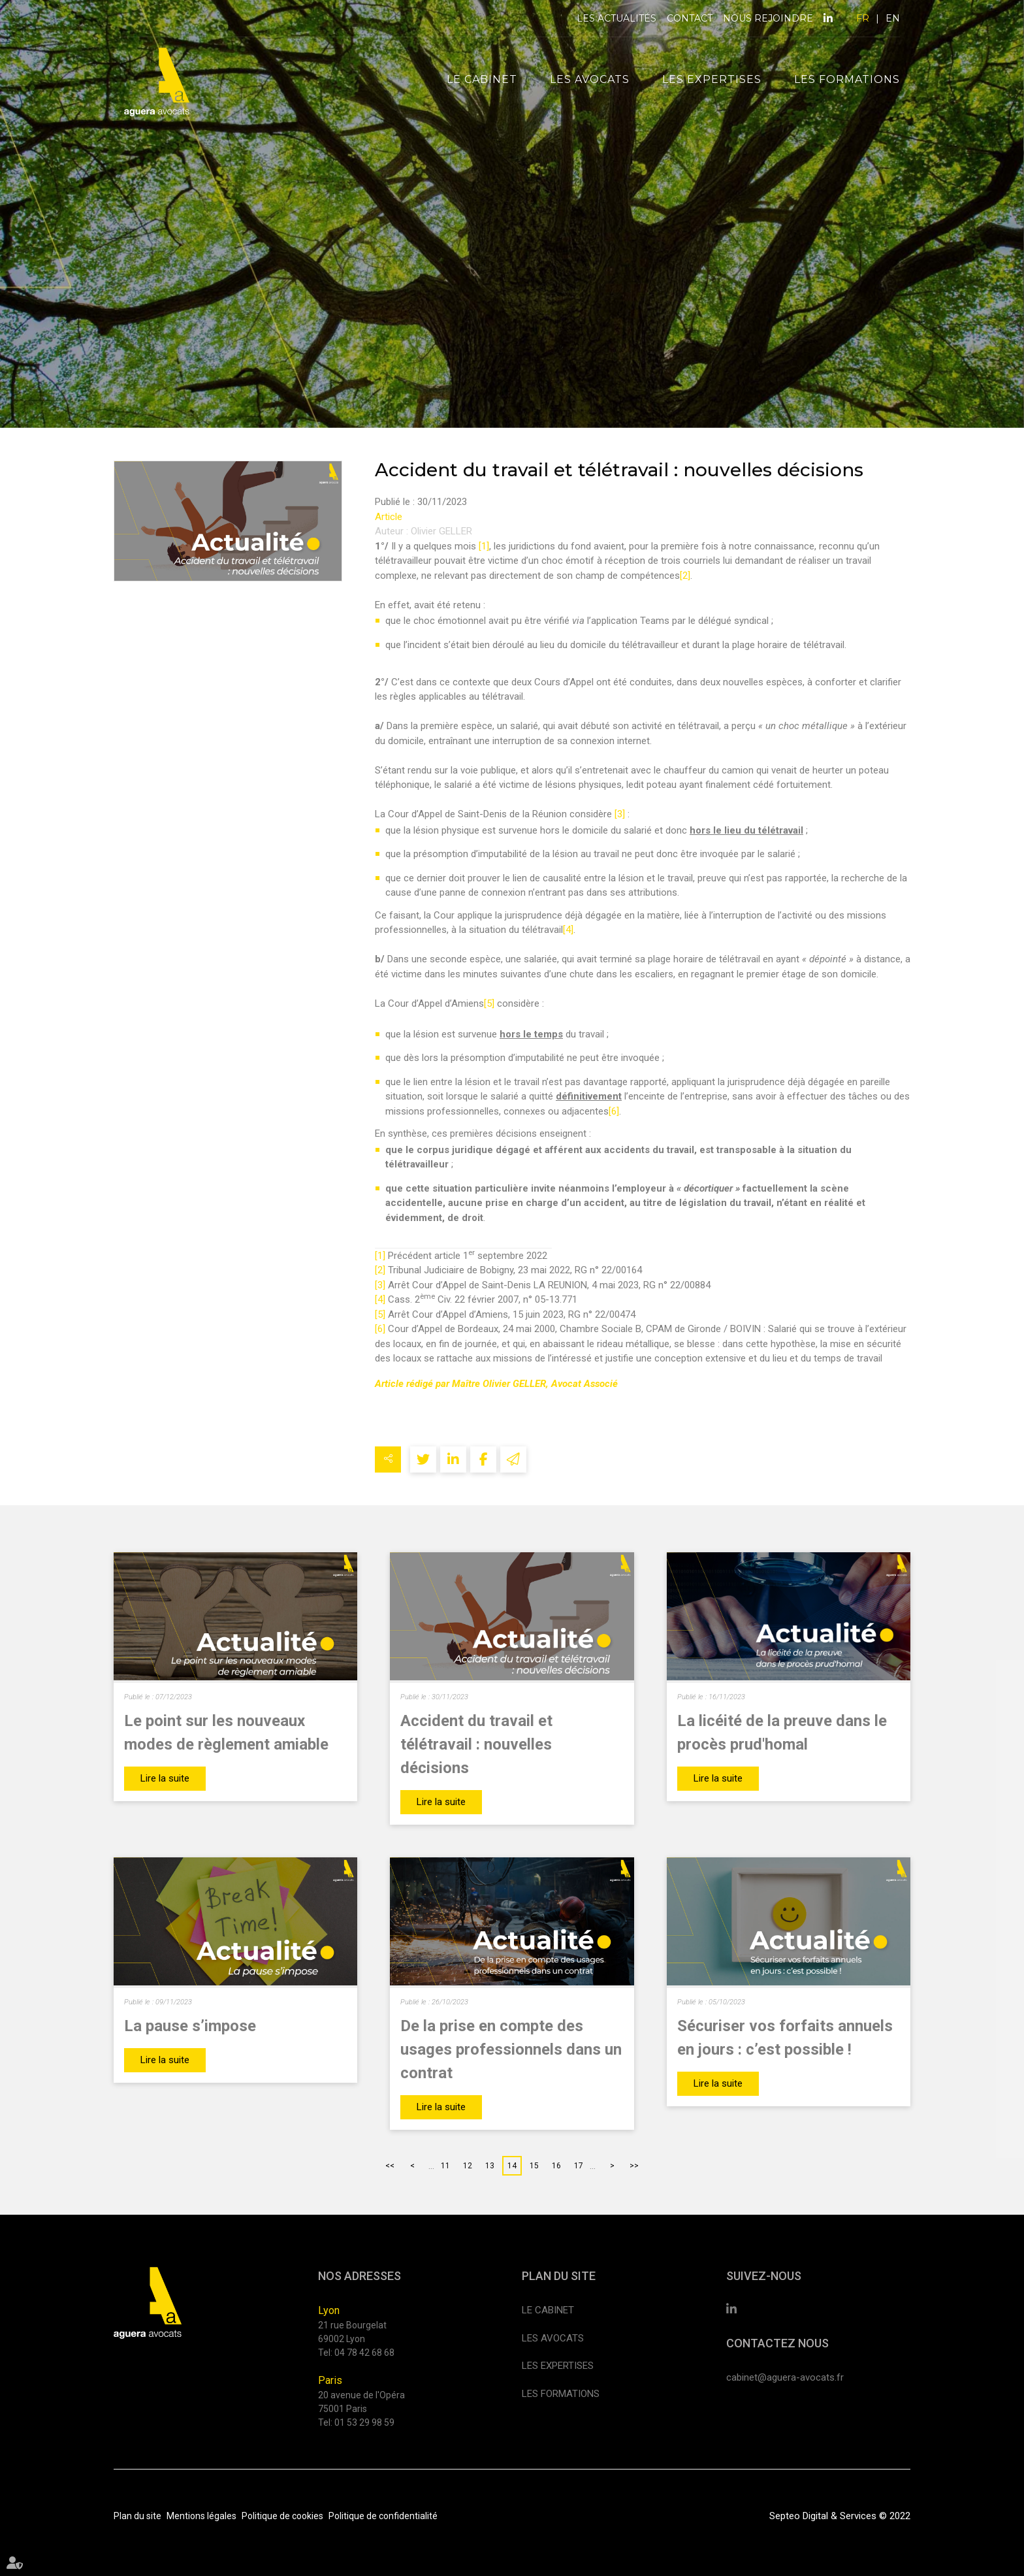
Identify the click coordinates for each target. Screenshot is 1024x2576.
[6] (614, 1111)
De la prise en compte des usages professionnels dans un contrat (511, 2049)
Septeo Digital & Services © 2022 (839, 2516)
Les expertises (711, 79)
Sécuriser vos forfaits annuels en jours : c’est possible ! (785, 2038)
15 (534, 2165)
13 (489, 2165)
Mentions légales (201, 2516)
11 (445, 2165)
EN (893, 18)
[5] (489, 1003)
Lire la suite (164, 1778)
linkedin (828, 18)
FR (862, 18)
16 (556, 2165)
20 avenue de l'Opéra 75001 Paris (361, 2402)
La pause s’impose (190, 2026)
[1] (484, 546)
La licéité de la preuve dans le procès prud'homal (782, 1732)
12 (467, 2165)
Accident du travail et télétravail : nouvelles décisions (476, 1744)
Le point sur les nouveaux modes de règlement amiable (226, 1732)
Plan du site (137, 2516)
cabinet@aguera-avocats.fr (785, 2377)
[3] (620, 814)
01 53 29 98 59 (364, 2422)
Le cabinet (482, 79)
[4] (568, 930)
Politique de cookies (282, 2516)
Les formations (847, 79)
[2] (685, 575)
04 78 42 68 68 (364, 2352)
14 (512, 2165)
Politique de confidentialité (383, 2516)
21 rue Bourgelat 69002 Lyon (352, 2332)
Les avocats (590, 79)
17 (578, 2165)
